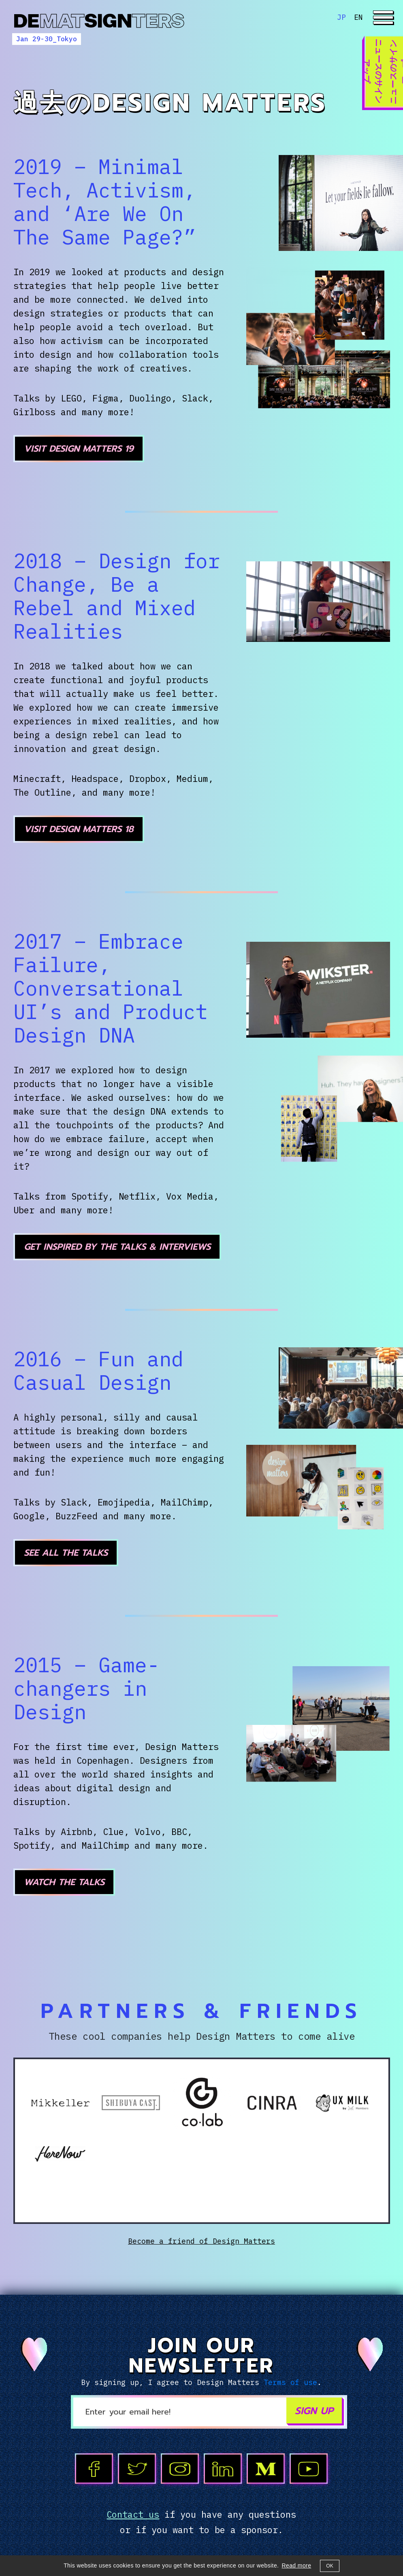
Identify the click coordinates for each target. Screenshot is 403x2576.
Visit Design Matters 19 (79, 448)
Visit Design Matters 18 (79, 829)
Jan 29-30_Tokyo (46, 39)
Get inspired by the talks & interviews (117, 1246)
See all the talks (66, 1552)
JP (341, 17)
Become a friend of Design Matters (201, 2241)
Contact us (133, 2514)
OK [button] (329, 2566)
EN (358, 17)
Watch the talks (64, 1882)
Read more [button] (296, 2565)
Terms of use (290, 2382)
